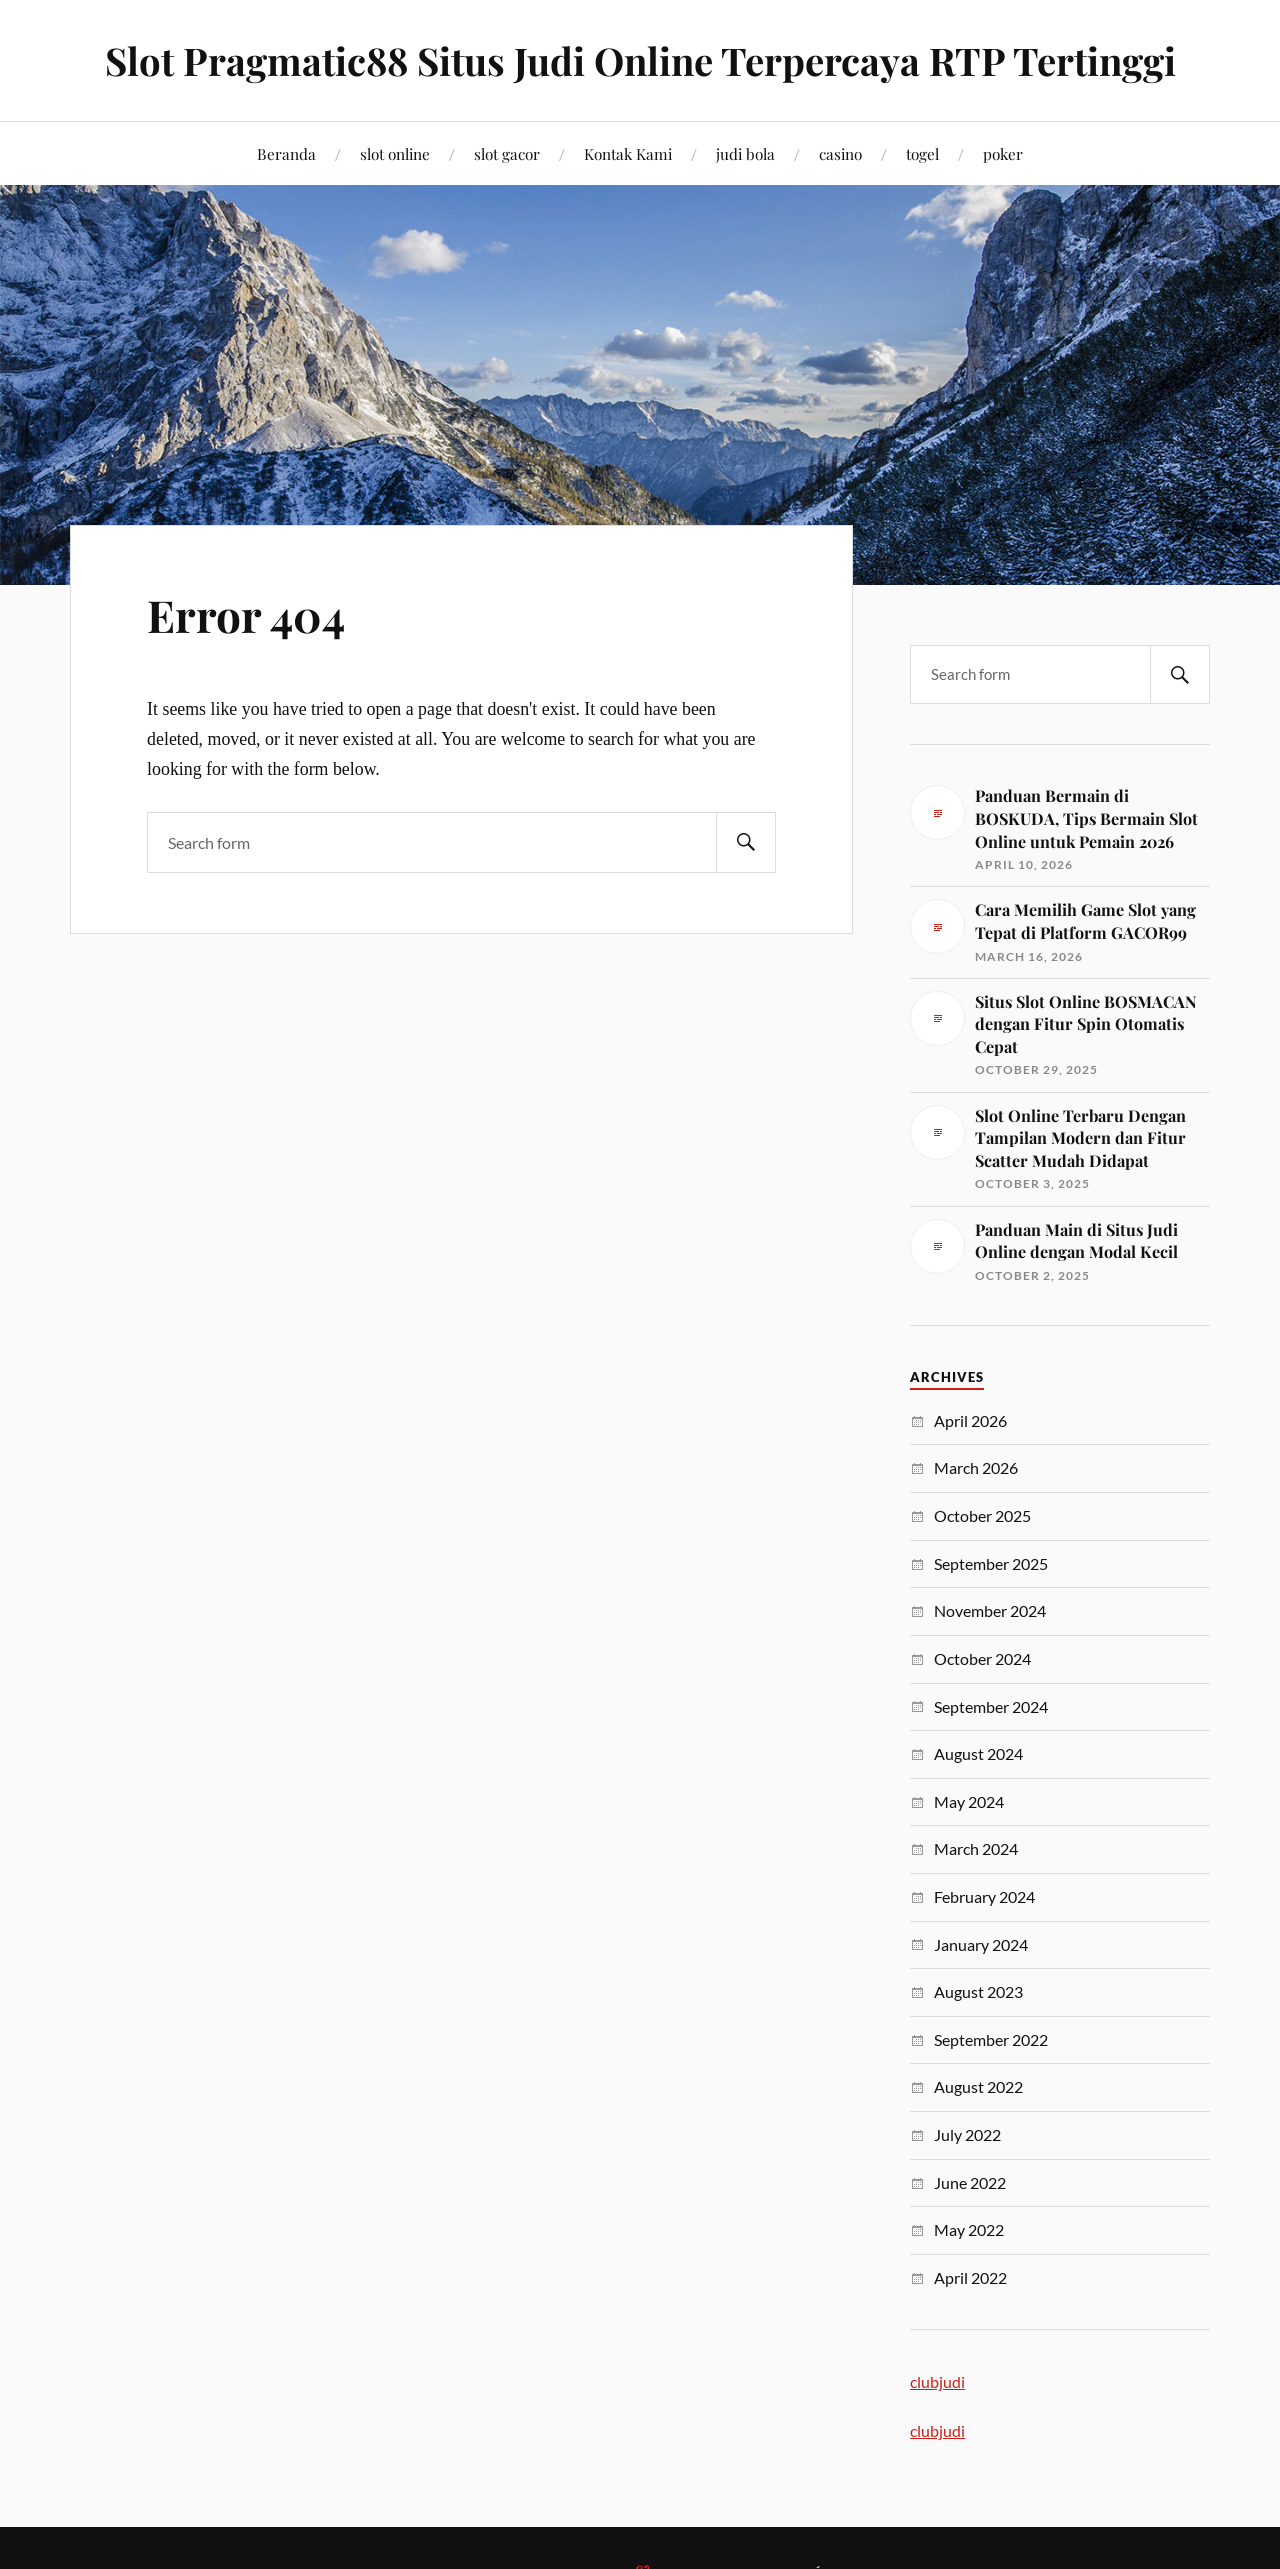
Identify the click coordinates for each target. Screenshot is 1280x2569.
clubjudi (937, 2381)
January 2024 (981, 1944)
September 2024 (991, 1706)
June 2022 (970, 2182)
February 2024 (984, 1896)
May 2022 (969, 2229)
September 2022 (991, 2039)
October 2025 (982, 1515)
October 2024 (982, 1658)
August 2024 (978, 1753)
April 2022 (970, 2277)
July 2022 (967, 2134)
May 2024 (969, 1801)
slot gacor (507, 153)
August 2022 (978, 2086)
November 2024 (990, 1610)
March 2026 (976, 1467)
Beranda (286, 153)
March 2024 (976, 1848)
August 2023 (978, 1991)
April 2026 (970, 1420)
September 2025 (991, 1563)
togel (922, 153)
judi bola (745, 153)
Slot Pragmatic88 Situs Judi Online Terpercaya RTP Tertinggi (640, 60)
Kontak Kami (628, 153)
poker (1003, 153)
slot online (395, 153)
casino (840, 153)
